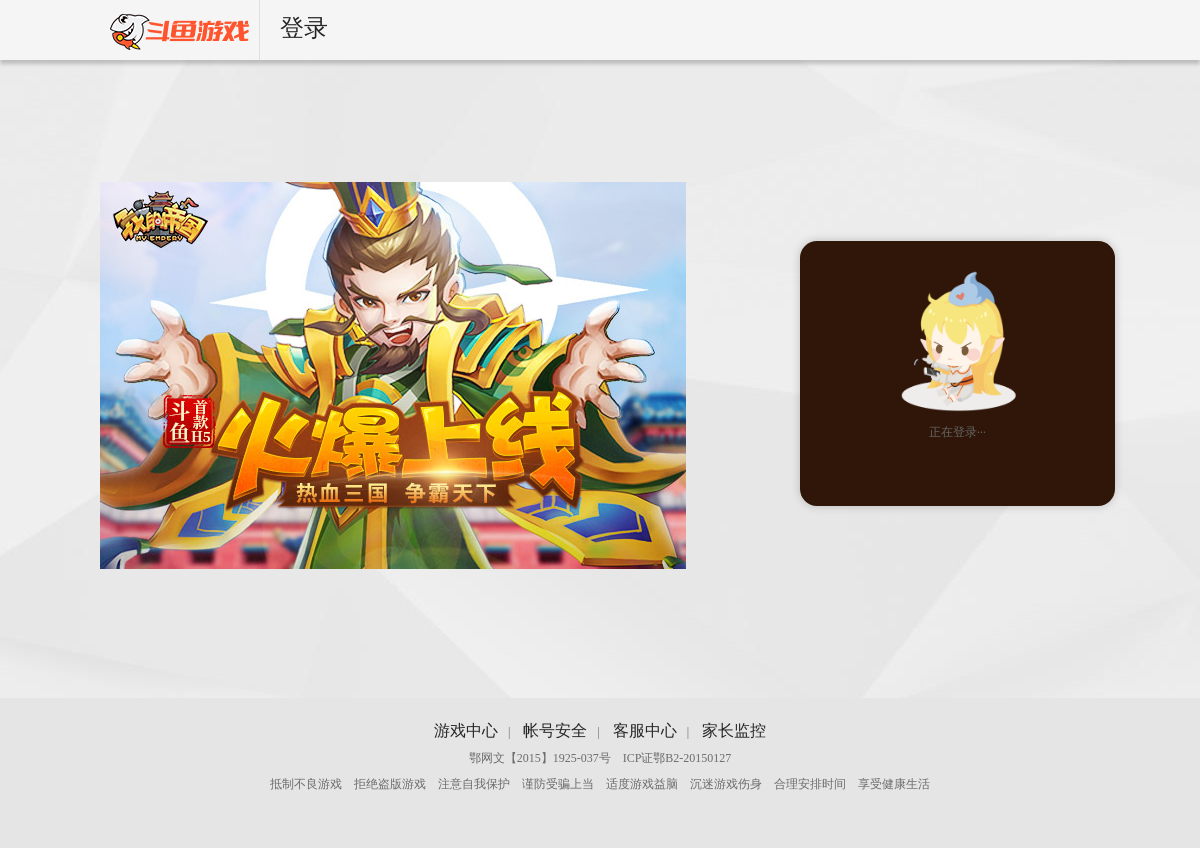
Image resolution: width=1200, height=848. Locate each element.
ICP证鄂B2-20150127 (677, 758)
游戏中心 (466, 730)
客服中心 (645, 730)
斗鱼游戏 (169, 30)
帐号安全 (555, 730)
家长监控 (734, 730)
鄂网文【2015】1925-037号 (540, 758)
